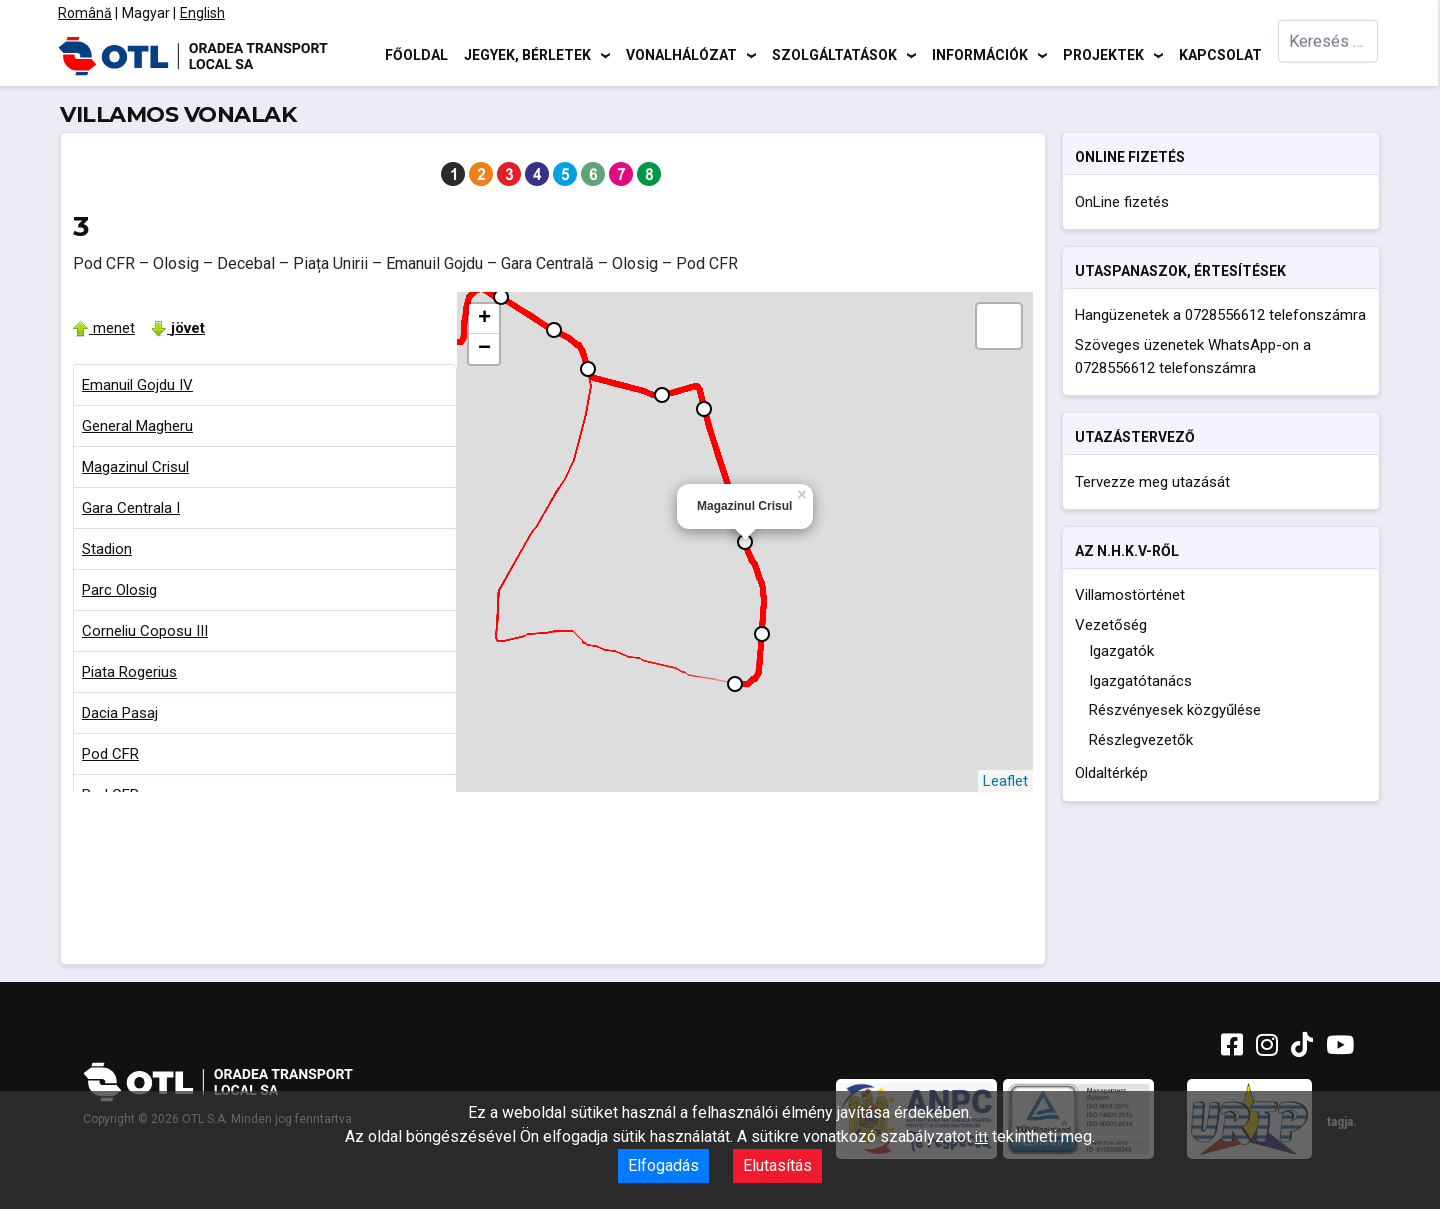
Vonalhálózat (681, 55)
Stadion (107, 549)
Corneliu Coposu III (145, 631)
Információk (980, 55)
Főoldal (416, 55)
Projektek (1103, 55)
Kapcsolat (1220, 55)
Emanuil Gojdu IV (137, 385)
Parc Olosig (119, 590)
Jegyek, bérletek (527, 55)
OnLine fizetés (1122, 202)
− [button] (484, 349)
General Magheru (137, 426)
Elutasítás (777, 1165)
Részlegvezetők (1141, 740)
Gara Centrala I (131, 508)
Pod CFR (110, 754)
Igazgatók (1121, 651)
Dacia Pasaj (120, 713)
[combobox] (1328, 55)
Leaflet (1005, 781)
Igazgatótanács (1140, 681)
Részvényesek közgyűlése (1175, 710)
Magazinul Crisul (135, 467)
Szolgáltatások (834, 55)
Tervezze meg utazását (1152, 482)
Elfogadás (663, 1165)
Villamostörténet (1130, 595)
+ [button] (484, 319)
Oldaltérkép (1111, 773)
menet (104, 328)
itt (981, 1137)
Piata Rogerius (129, 672)
